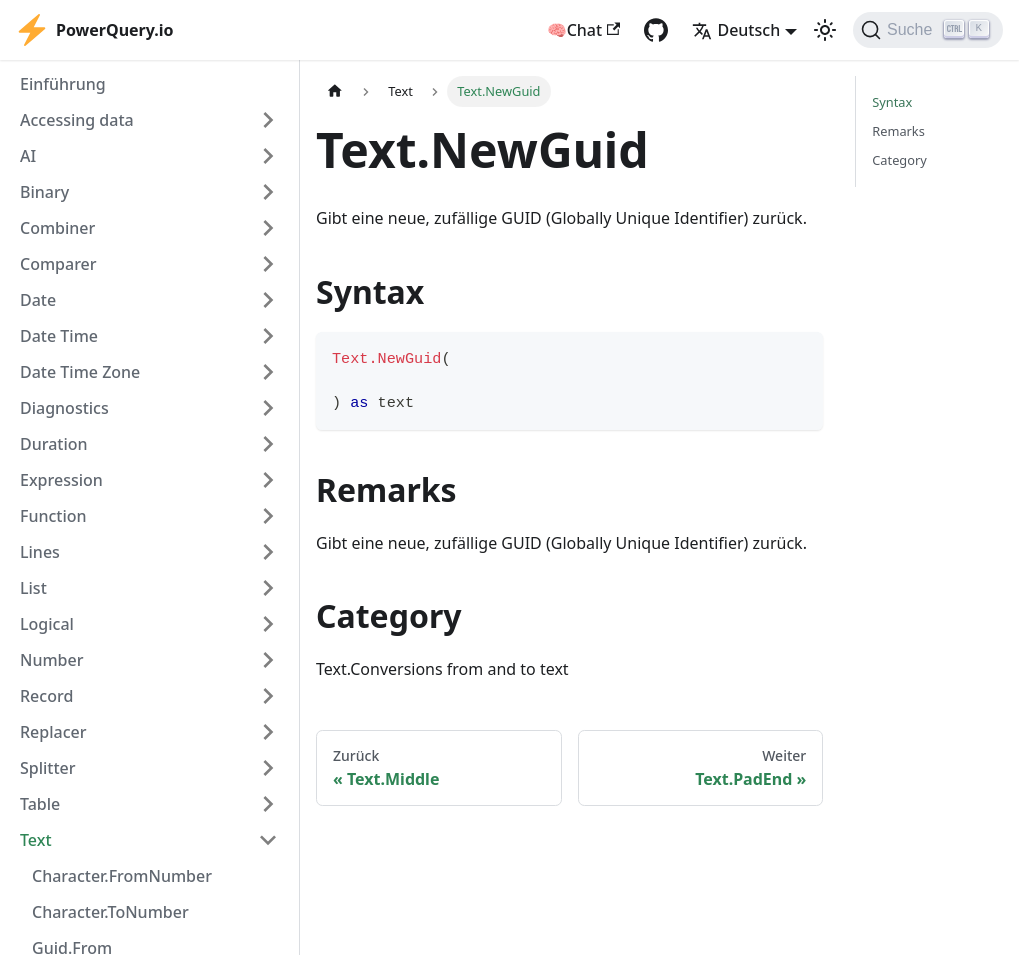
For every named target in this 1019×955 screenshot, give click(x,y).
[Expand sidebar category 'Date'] (268, 300)
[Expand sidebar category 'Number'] (268, 660)
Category (899, 160)
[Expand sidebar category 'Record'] (268, 696)
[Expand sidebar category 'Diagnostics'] (268, 408)
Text (36, 840)
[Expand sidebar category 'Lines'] (268, 552)
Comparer (58, 264)
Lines (40, 552)
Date (38, 300)
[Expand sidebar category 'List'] (268, 588)
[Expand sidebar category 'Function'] (268, 516)
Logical (47, 624)
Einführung (63, 84)
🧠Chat (584, 30)
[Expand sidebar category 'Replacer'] (268, 732)
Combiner (57, 228)
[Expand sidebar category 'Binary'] (268, 192)
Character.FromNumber (122, 876)
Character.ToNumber (110, 912)
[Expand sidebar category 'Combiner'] (268, 228)
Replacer (53, 732)
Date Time (59, 336)
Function (53, 516)
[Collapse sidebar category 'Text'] (268, 840)
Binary (44, 192)
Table (40, 804)
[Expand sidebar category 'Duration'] (268, 444)
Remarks (898, 131)
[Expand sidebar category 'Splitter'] (268, 768)
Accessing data (77, 120)
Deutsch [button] (736, 30)
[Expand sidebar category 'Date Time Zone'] (268, 372)
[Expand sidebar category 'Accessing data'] (268, 120)
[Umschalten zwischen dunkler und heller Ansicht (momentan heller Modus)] (825, 30)
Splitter (48, 768)
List (33, 588)
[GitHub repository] (656, 30)
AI (28, 156)
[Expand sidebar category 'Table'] (268, 804)
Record (46, 696)
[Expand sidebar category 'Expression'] (268, 480)
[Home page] (335, 91)
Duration (54, 444)
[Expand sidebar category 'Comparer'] (268, 264)
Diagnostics (64, 408)
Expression (61, 480)
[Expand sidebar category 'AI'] (268, 156)
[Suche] (928, 30)
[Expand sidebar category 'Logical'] (268, 624)
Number (51, 660)
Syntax (892, 102)
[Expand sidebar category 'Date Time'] (268, 336)
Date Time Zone (80, 372)
